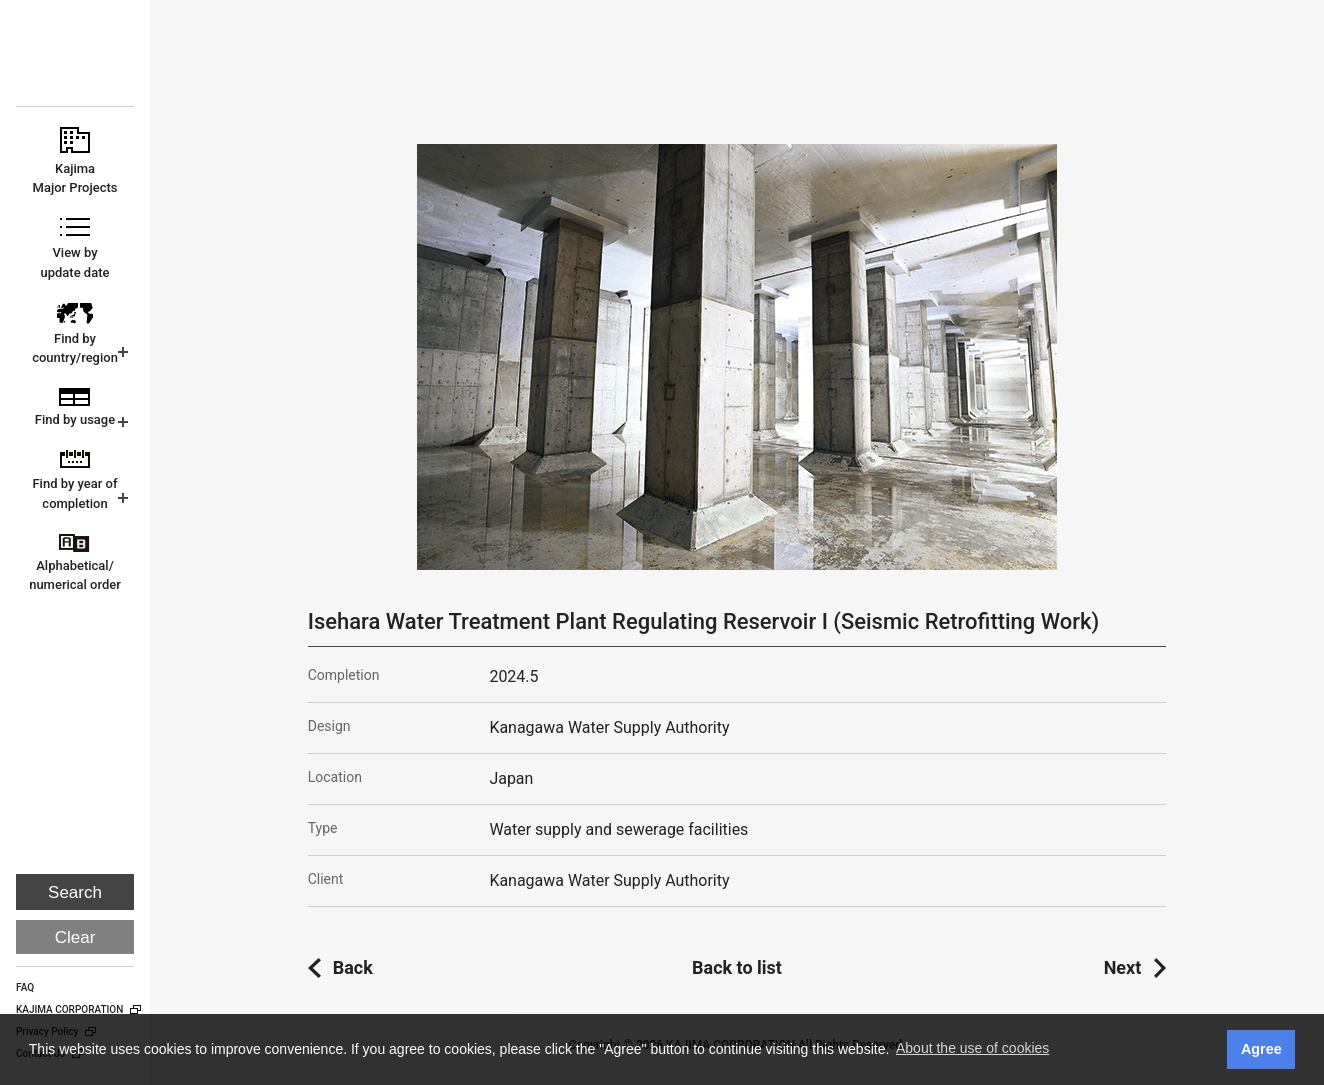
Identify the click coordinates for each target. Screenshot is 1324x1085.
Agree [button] (1261, 1049)
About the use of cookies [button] (972, 1048)
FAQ (25, 987)
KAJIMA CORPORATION (76, 62)
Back (353, 967)
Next (1123, 967)
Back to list (737, 967)
